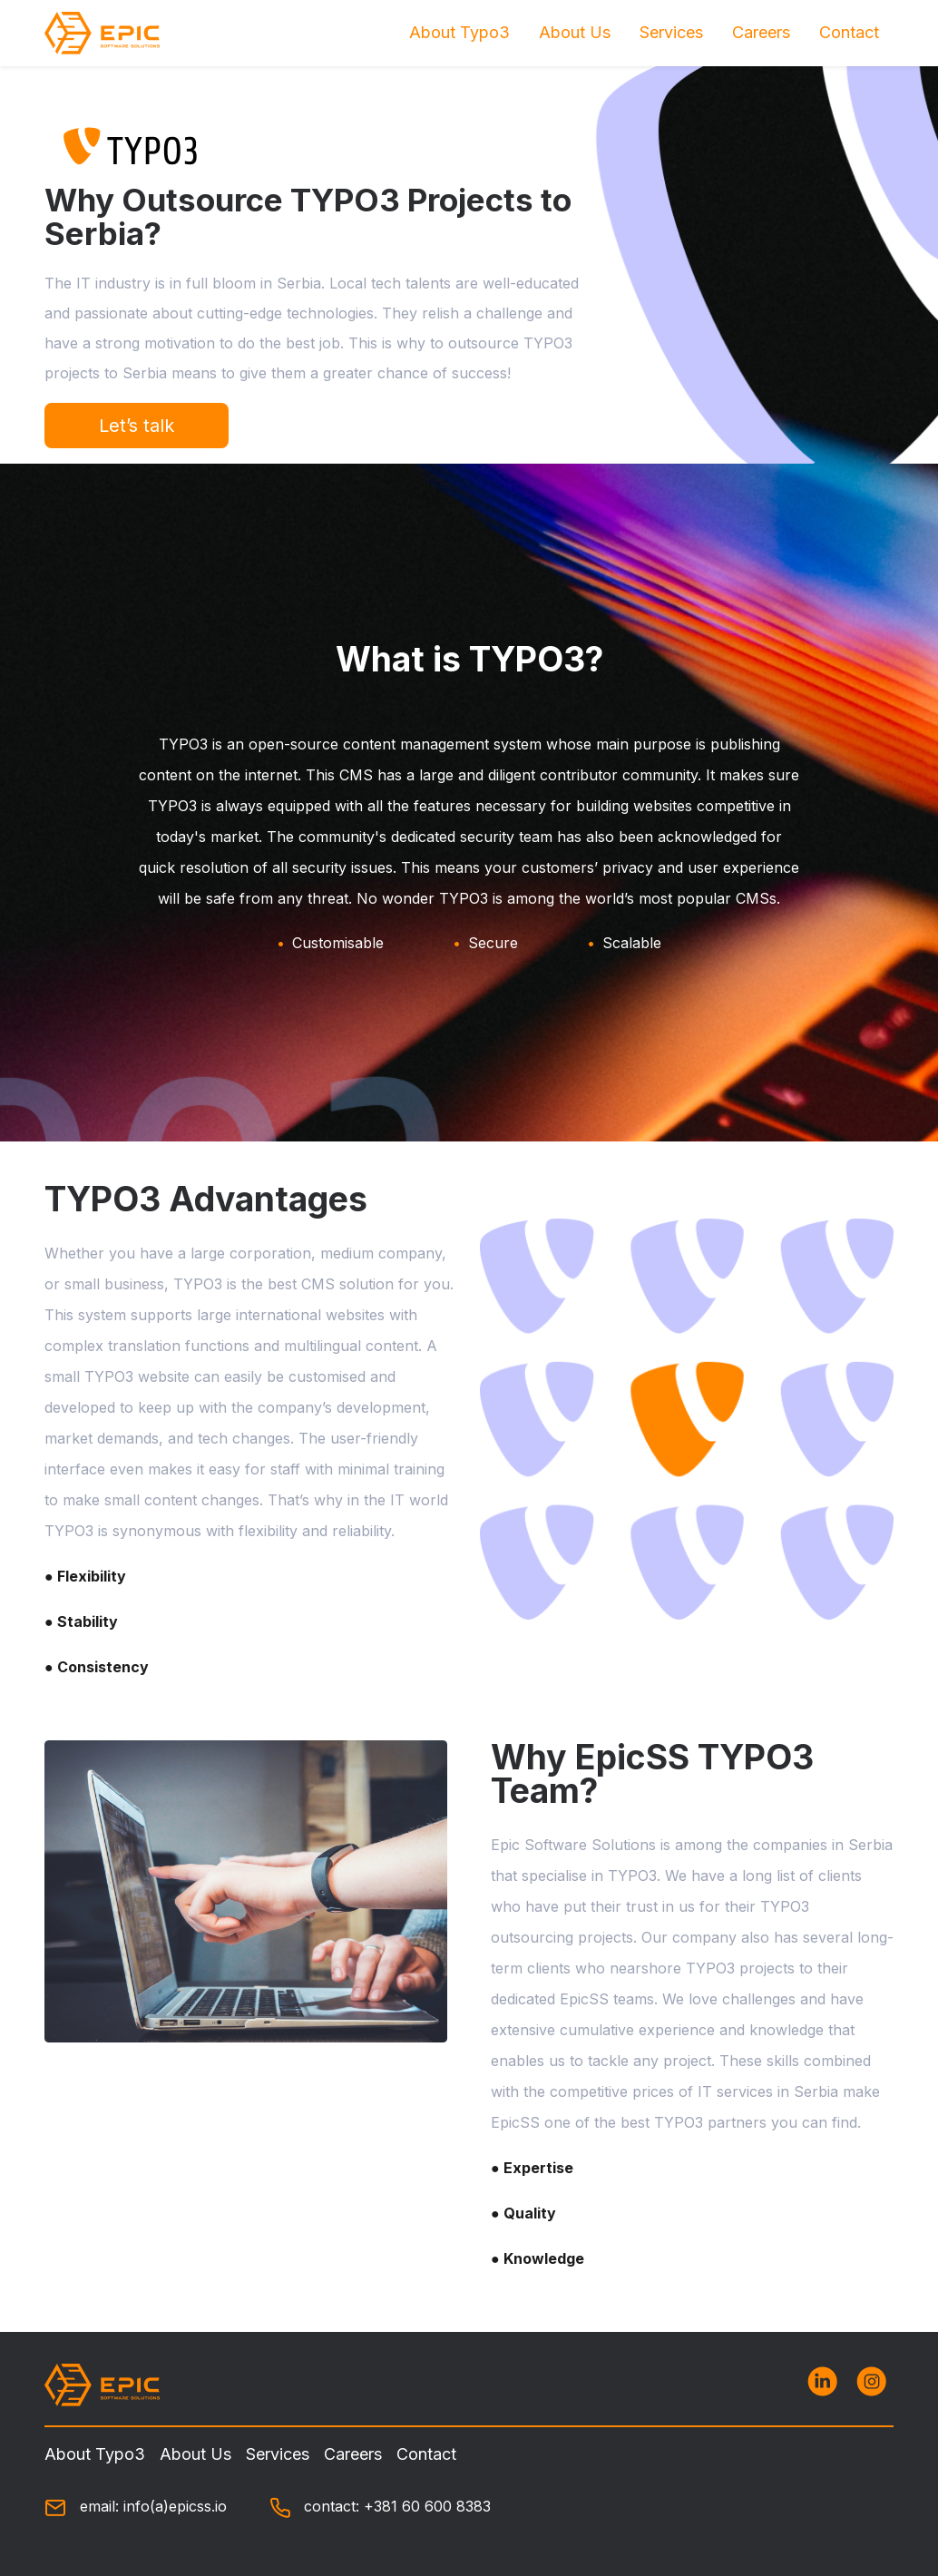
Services (671, 32)
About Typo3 (459, 32)
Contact (849, 32)
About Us (575, 32)
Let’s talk (136, 425)
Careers (761, 32)
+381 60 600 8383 (427, 2506)
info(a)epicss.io (175, 2506)
